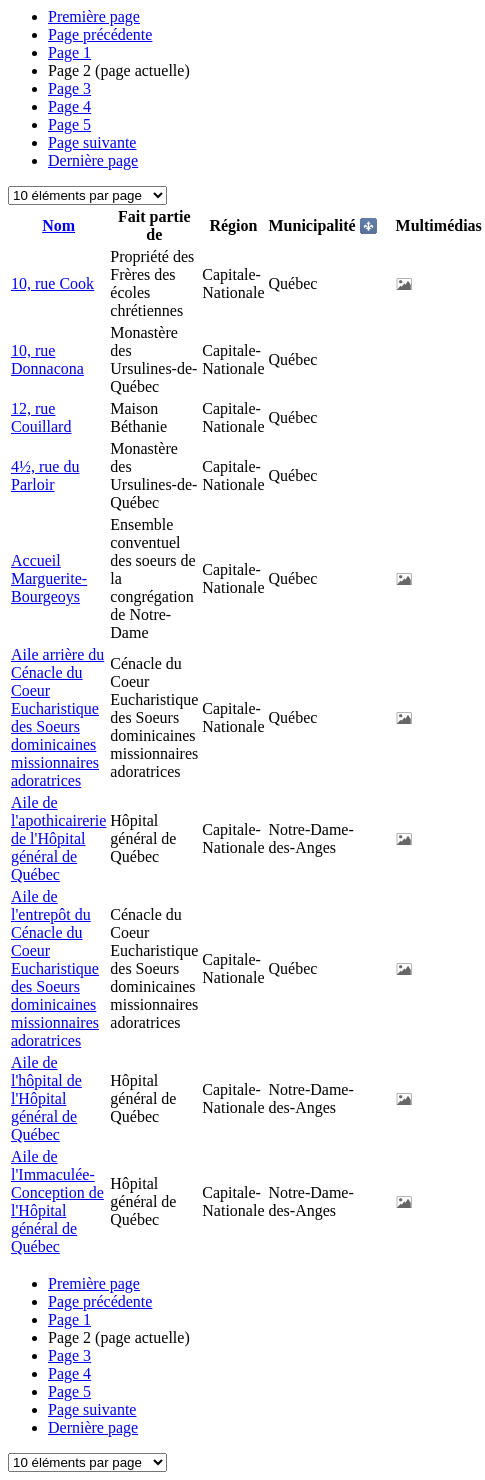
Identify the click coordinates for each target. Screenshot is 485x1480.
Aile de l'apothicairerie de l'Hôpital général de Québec (58, 838)
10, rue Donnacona (47, 359)
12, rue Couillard (41, 417)
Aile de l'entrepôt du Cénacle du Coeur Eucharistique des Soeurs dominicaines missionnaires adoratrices (55, 968)
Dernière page (93, 160)
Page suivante (92, 142)
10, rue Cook (52, 283)
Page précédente (100, 34)
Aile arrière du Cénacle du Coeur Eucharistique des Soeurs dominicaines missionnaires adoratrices (57, 717)
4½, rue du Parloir (45, 475)
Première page (94, 16)
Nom (58, 225)
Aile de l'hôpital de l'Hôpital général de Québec (46, 1098)
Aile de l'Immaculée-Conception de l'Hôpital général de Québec (57, 1201)
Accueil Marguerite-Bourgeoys (49, 578)
